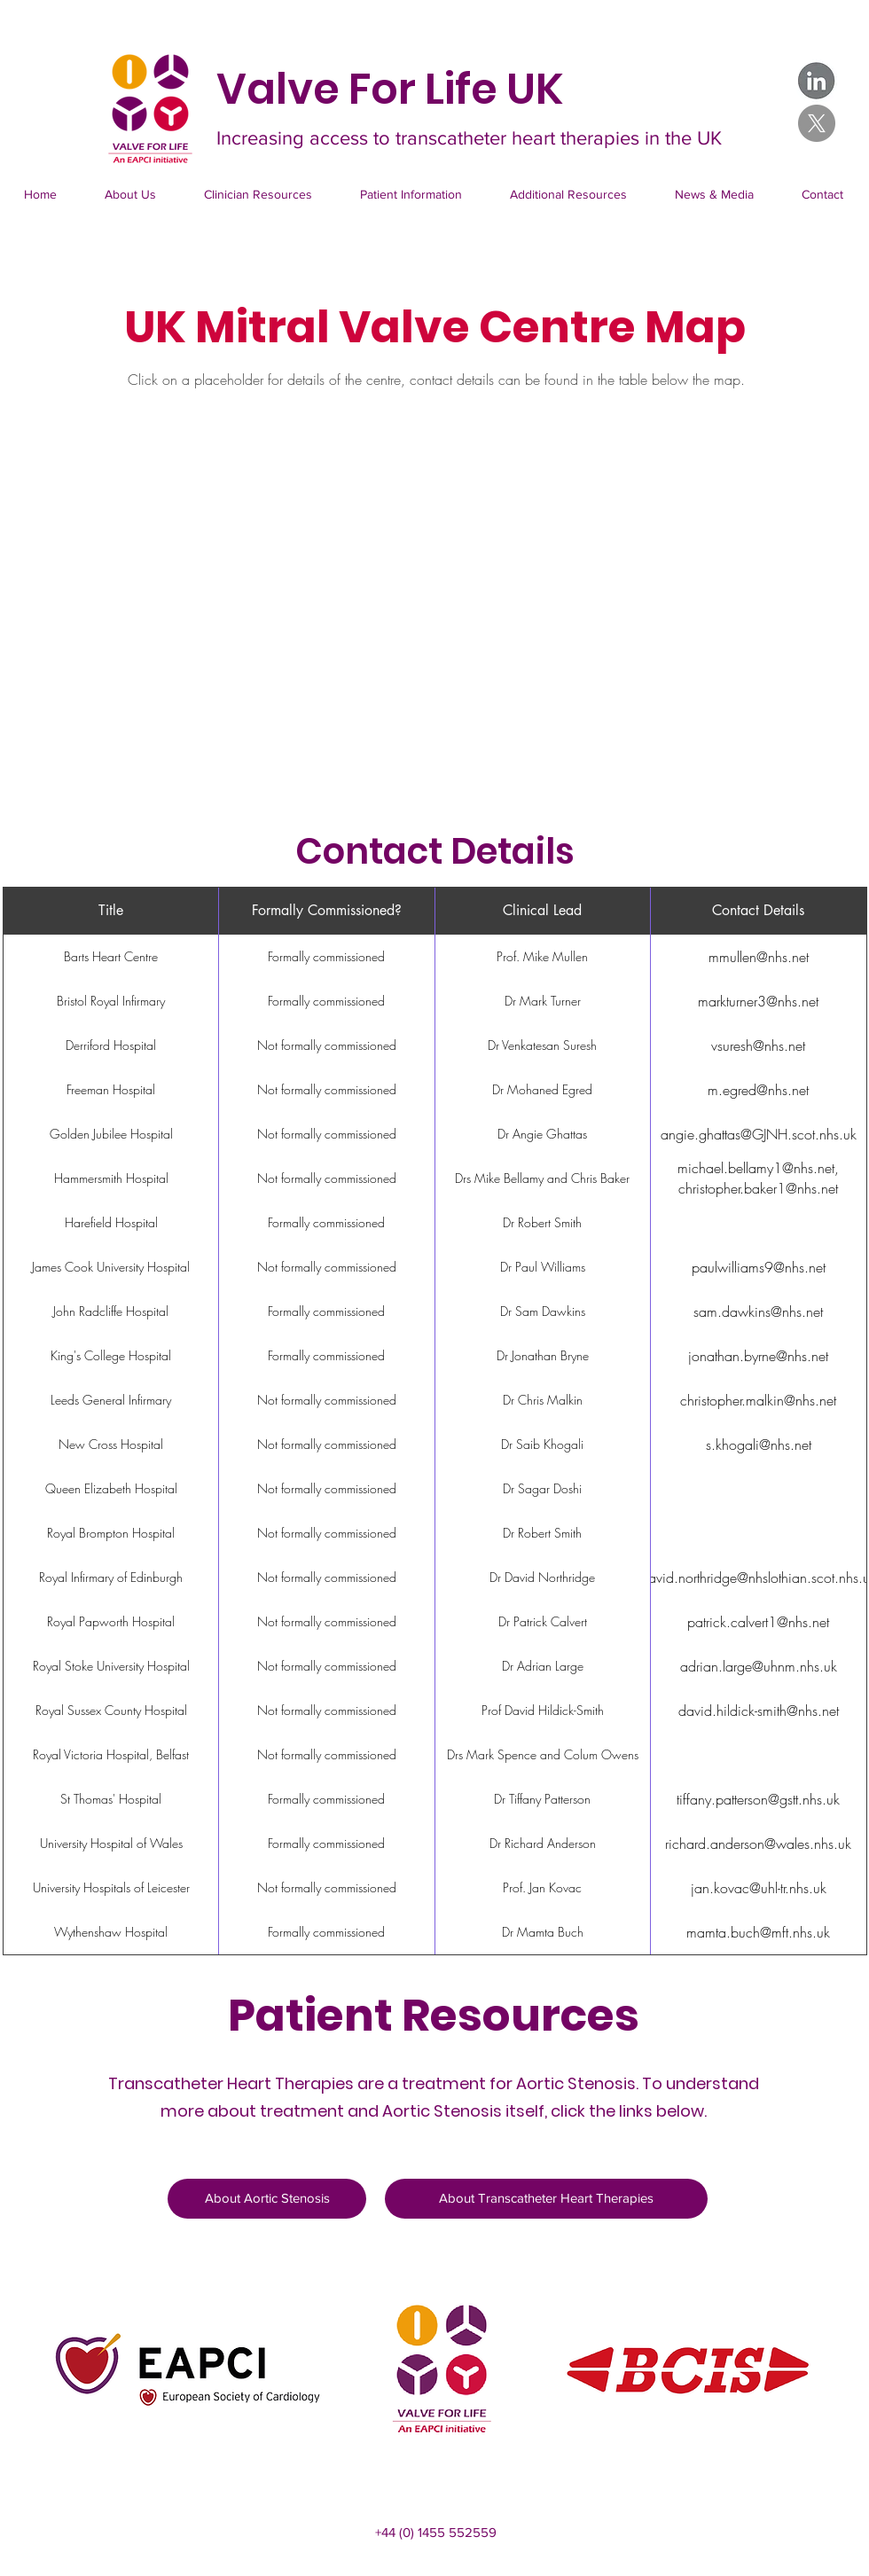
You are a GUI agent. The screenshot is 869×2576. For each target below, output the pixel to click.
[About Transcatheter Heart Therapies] (546, 2199)
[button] (258, 194)
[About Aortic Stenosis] (267, 2199)
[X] (816, 123)
